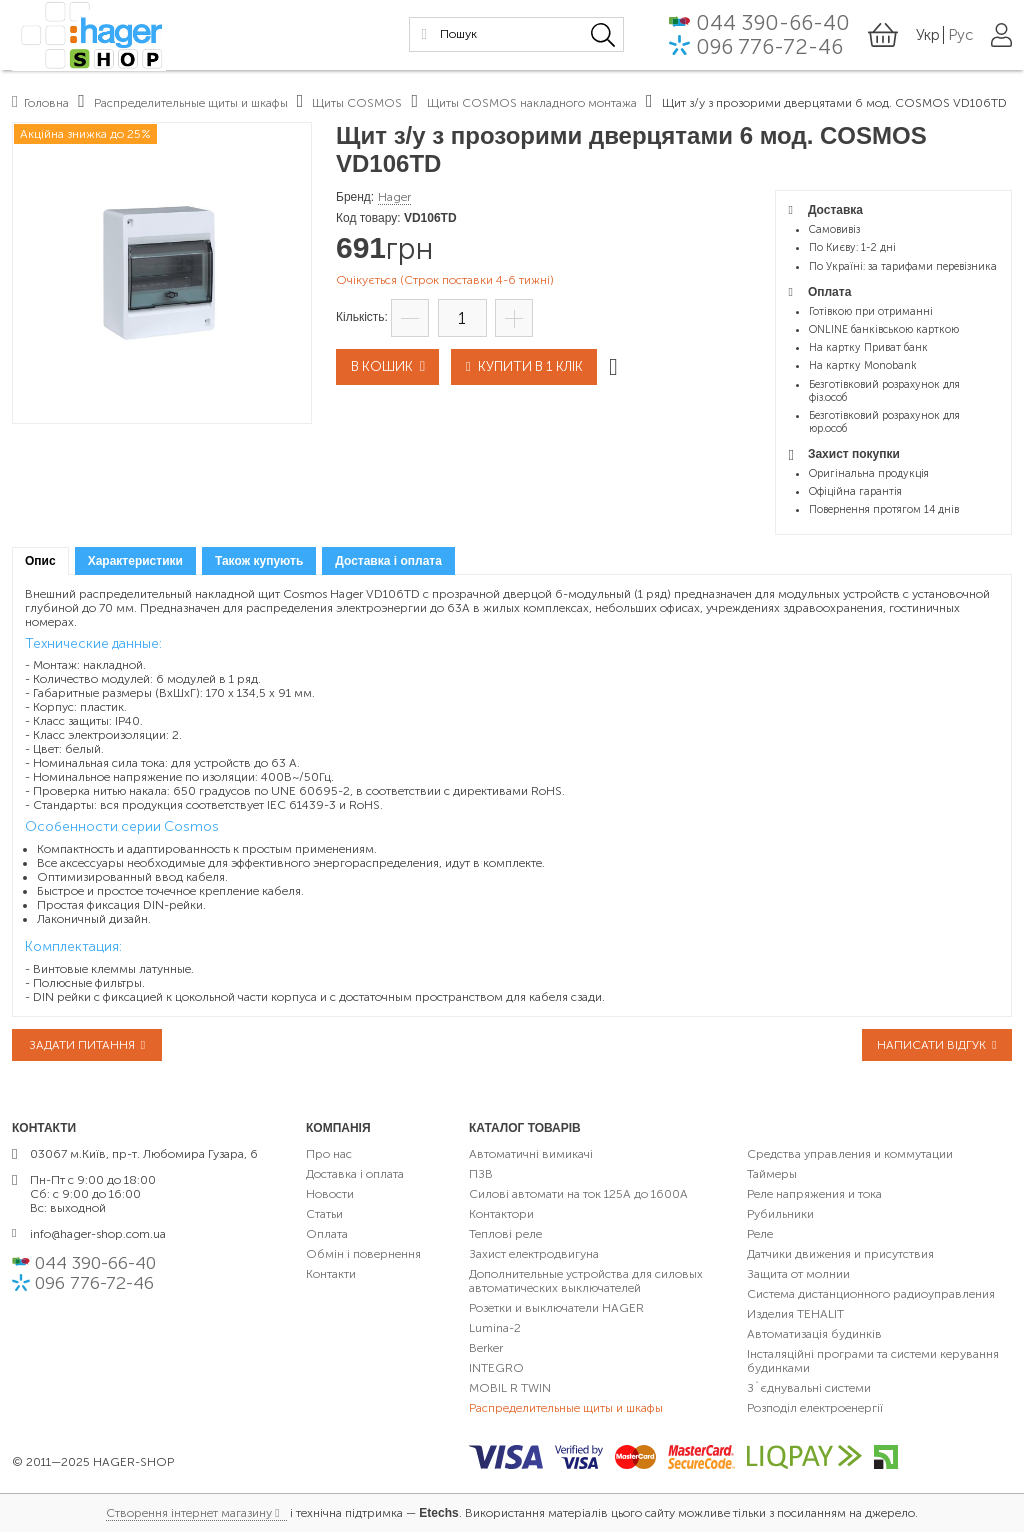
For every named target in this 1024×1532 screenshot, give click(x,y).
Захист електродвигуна (534, 1254)
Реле (760, 1234)
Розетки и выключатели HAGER (556, 1308)
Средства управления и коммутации (850, 1154)
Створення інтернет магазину (189, 1513)
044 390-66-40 (773, 24)
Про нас (329, 1154)
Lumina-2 (495, 1328)
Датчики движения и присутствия (840, 1254)
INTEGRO (496, 1368)
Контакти (331, 1274)
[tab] (40, 561)
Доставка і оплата (355, 1174)
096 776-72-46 (769, 48)
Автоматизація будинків (814, 1334)
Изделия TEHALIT (795, 1314)
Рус (960, 36)
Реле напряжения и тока (814, 1194)
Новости (330, 1194)
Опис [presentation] (40, 561)
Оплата (327, 1234)
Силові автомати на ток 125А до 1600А (578, 1194)
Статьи (324, 1214)
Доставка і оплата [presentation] (388, 561)
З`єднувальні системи (809, 1388)
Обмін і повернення (363, 1254)
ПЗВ (481, 1174)
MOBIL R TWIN (510, 1388)
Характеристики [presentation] (135, 561)
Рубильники (780, 1214)
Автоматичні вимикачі (531, 1154)
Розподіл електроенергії (815, 1408)
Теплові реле (505, 1234)
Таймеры (772, 1174)
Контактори (501, 1214)
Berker (486, 1348)
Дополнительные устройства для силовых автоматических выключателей (586, 1281)
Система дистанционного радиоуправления (871, 1294)
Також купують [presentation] (259, 561)
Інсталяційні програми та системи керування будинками (873, 1361)
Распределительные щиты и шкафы (566, 1408)
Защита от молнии (798, 1274)
